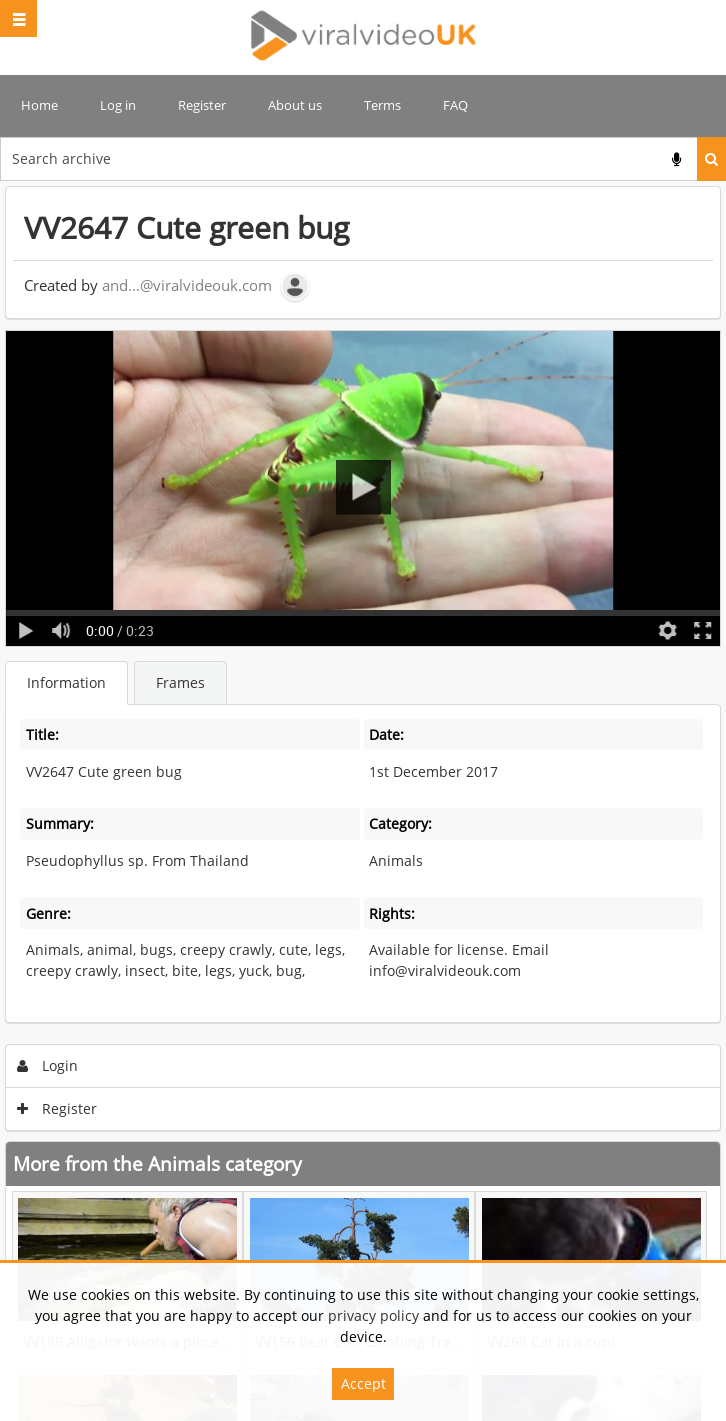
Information (66, 682)
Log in (118, 105)
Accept (363, 1383)
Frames (180, 682)
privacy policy (373, 1315)
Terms (382, 105)
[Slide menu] (18, 18)
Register (202, 105)
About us (295, 105)
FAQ (455, 105)
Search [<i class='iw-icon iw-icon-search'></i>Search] (711, 159)
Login (48, 1065)
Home (39, 105)
